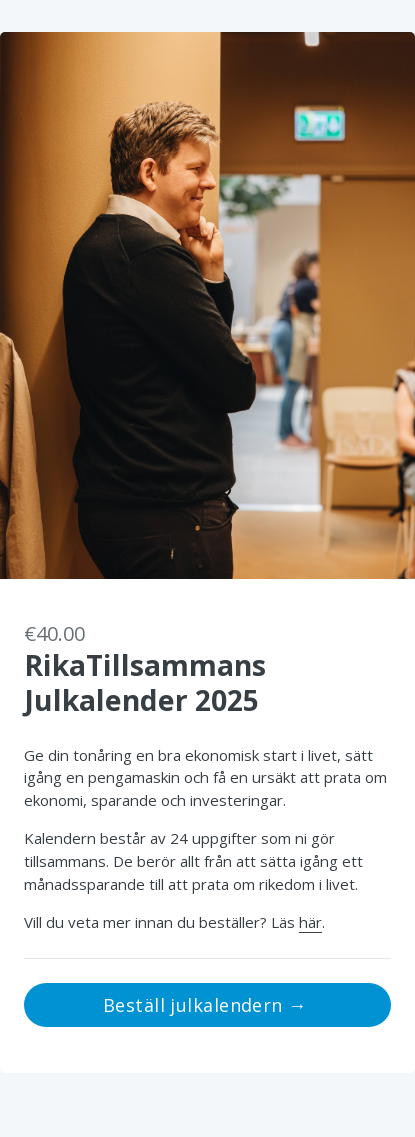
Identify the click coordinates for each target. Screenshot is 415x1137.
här (310, 922)
